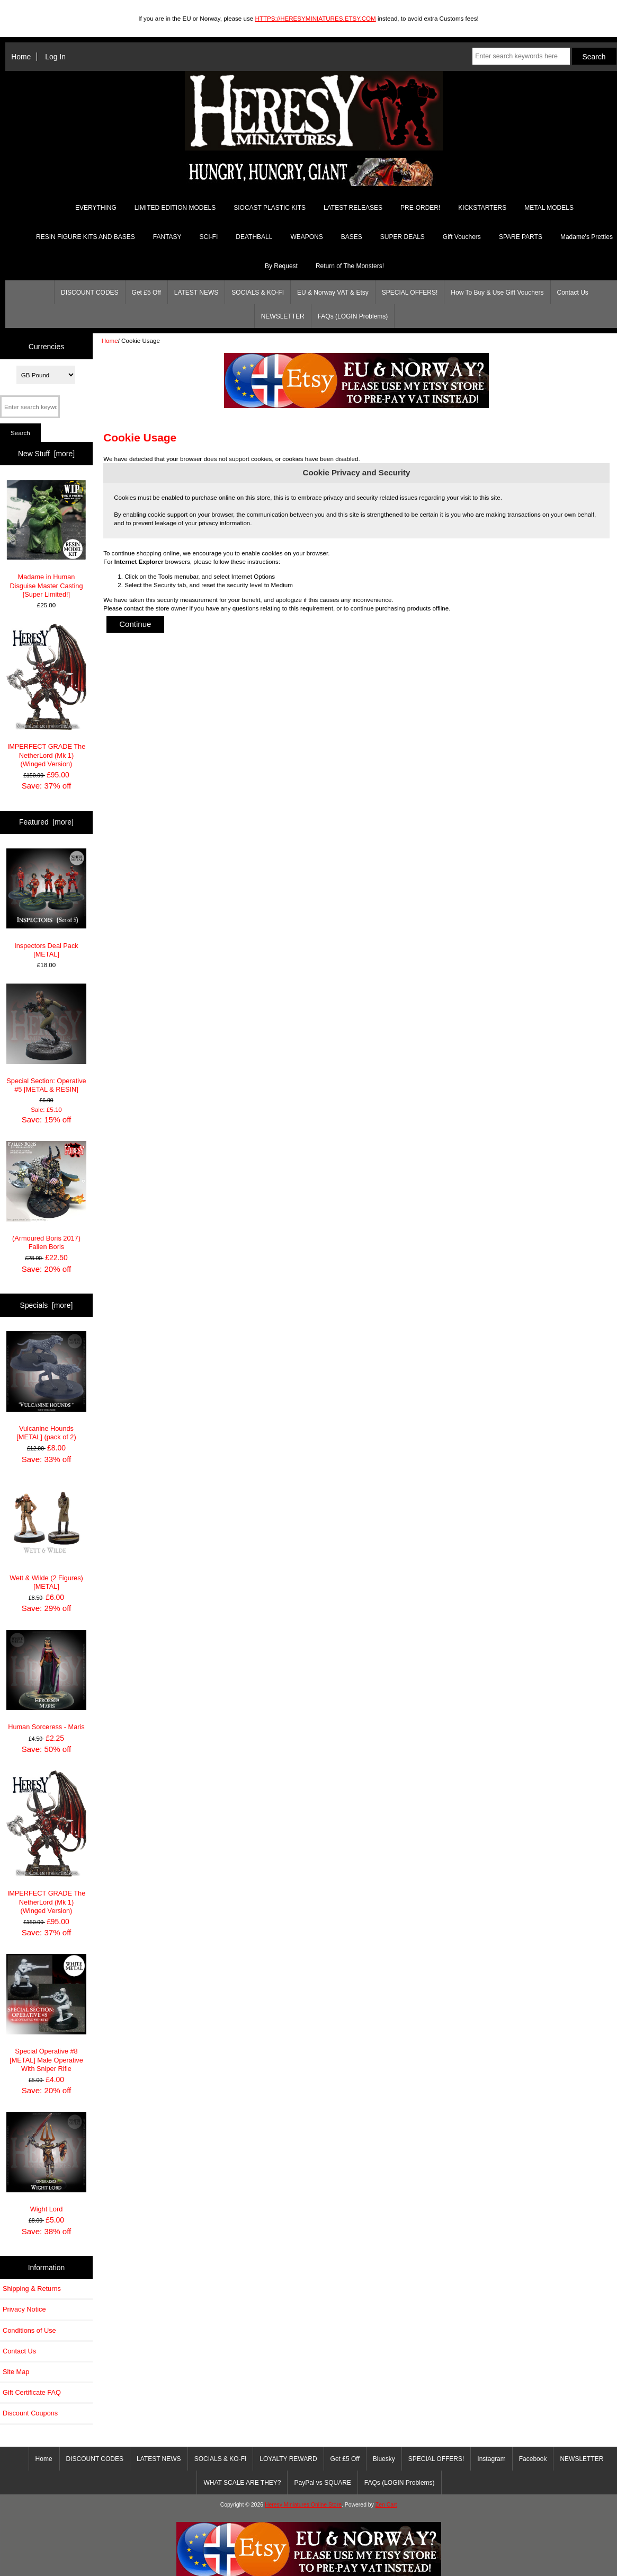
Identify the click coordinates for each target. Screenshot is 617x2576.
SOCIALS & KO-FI (257, 292)
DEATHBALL (254, 237)
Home (21, 56)
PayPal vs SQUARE (322, 2482)
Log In (55, 56)
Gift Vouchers (462, 237)
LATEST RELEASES (353, 207)
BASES (351, 237)
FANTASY (167, 237)
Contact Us (572, 292)
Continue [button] (135, 623)
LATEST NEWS (196, 292)
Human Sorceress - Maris (46, 1680)
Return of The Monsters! (350, 266)
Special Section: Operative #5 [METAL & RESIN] (46, 1038)
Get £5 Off (146, 292)
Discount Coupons (30, 2413)
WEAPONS (306, 237)
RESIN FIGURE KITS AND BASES (85, 237)
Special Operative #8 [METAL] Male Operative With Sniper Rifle (46, 2013)
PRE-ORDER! (420, 207)
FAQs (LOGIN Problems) (353, 316)
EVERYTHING (96, 207)
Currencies (46, 346)
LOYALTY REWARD (288, 2459)
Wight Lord (46, 2162)
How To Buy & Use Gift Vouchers (497, 292)
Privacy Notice (24, 2309)
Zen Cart (386, 2505)
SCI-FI (209, 237)
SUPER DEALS (402, 237)
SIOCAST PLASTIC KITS (270, 207)
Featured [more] (46, 822)
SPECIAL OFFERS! (410, 292)
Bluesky (384, 2459)
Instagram (491, 2459)
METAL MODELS (549, 207)
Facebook (533, 2459)
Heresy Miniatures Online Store (303, 2505)
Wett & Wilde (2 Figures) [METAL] (46, 1535)
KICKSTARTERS (482, 207)
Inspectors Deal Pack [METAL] (46, 903)
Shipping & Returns (32, 2288)
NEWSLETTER (283, 316)
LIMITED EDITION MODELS (175, 207)
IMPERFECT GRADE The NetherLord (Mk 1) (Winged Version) (46, 696)
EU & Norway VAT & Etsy (333, 292)
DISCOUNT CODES (89, 292)
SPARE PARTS (520, 237)
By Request (281, 266)
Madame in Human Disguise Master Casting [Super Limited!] (46, 539)
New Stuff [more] (46, 453)
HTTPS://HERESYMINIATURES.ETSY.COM (315, 18)
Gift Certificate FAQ (32, 2392)
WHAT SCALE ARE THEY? (242, 2482)
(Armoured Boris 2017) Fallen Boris (46, 1196)
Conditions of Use (29, 2330)
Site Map (16, 2372)
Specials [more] (46, 1305)
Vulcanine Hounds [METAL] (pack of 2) (46, 1386)
